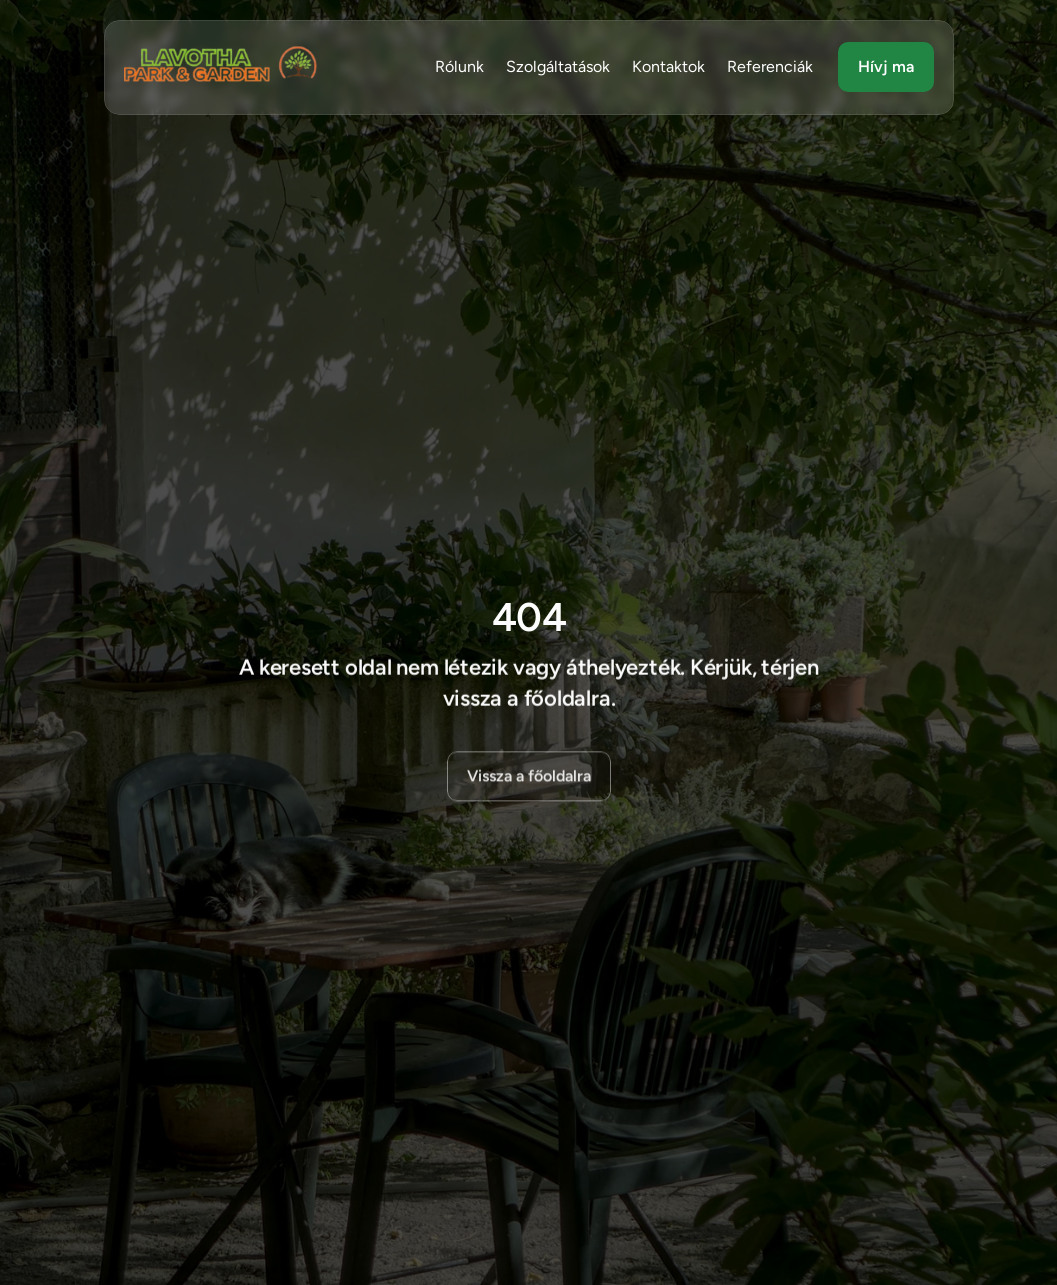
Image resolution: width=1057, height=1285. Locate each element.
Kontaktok (668, 66)
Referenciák (770, 66)
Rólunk (459, 66)
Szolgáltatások (558, 66)
